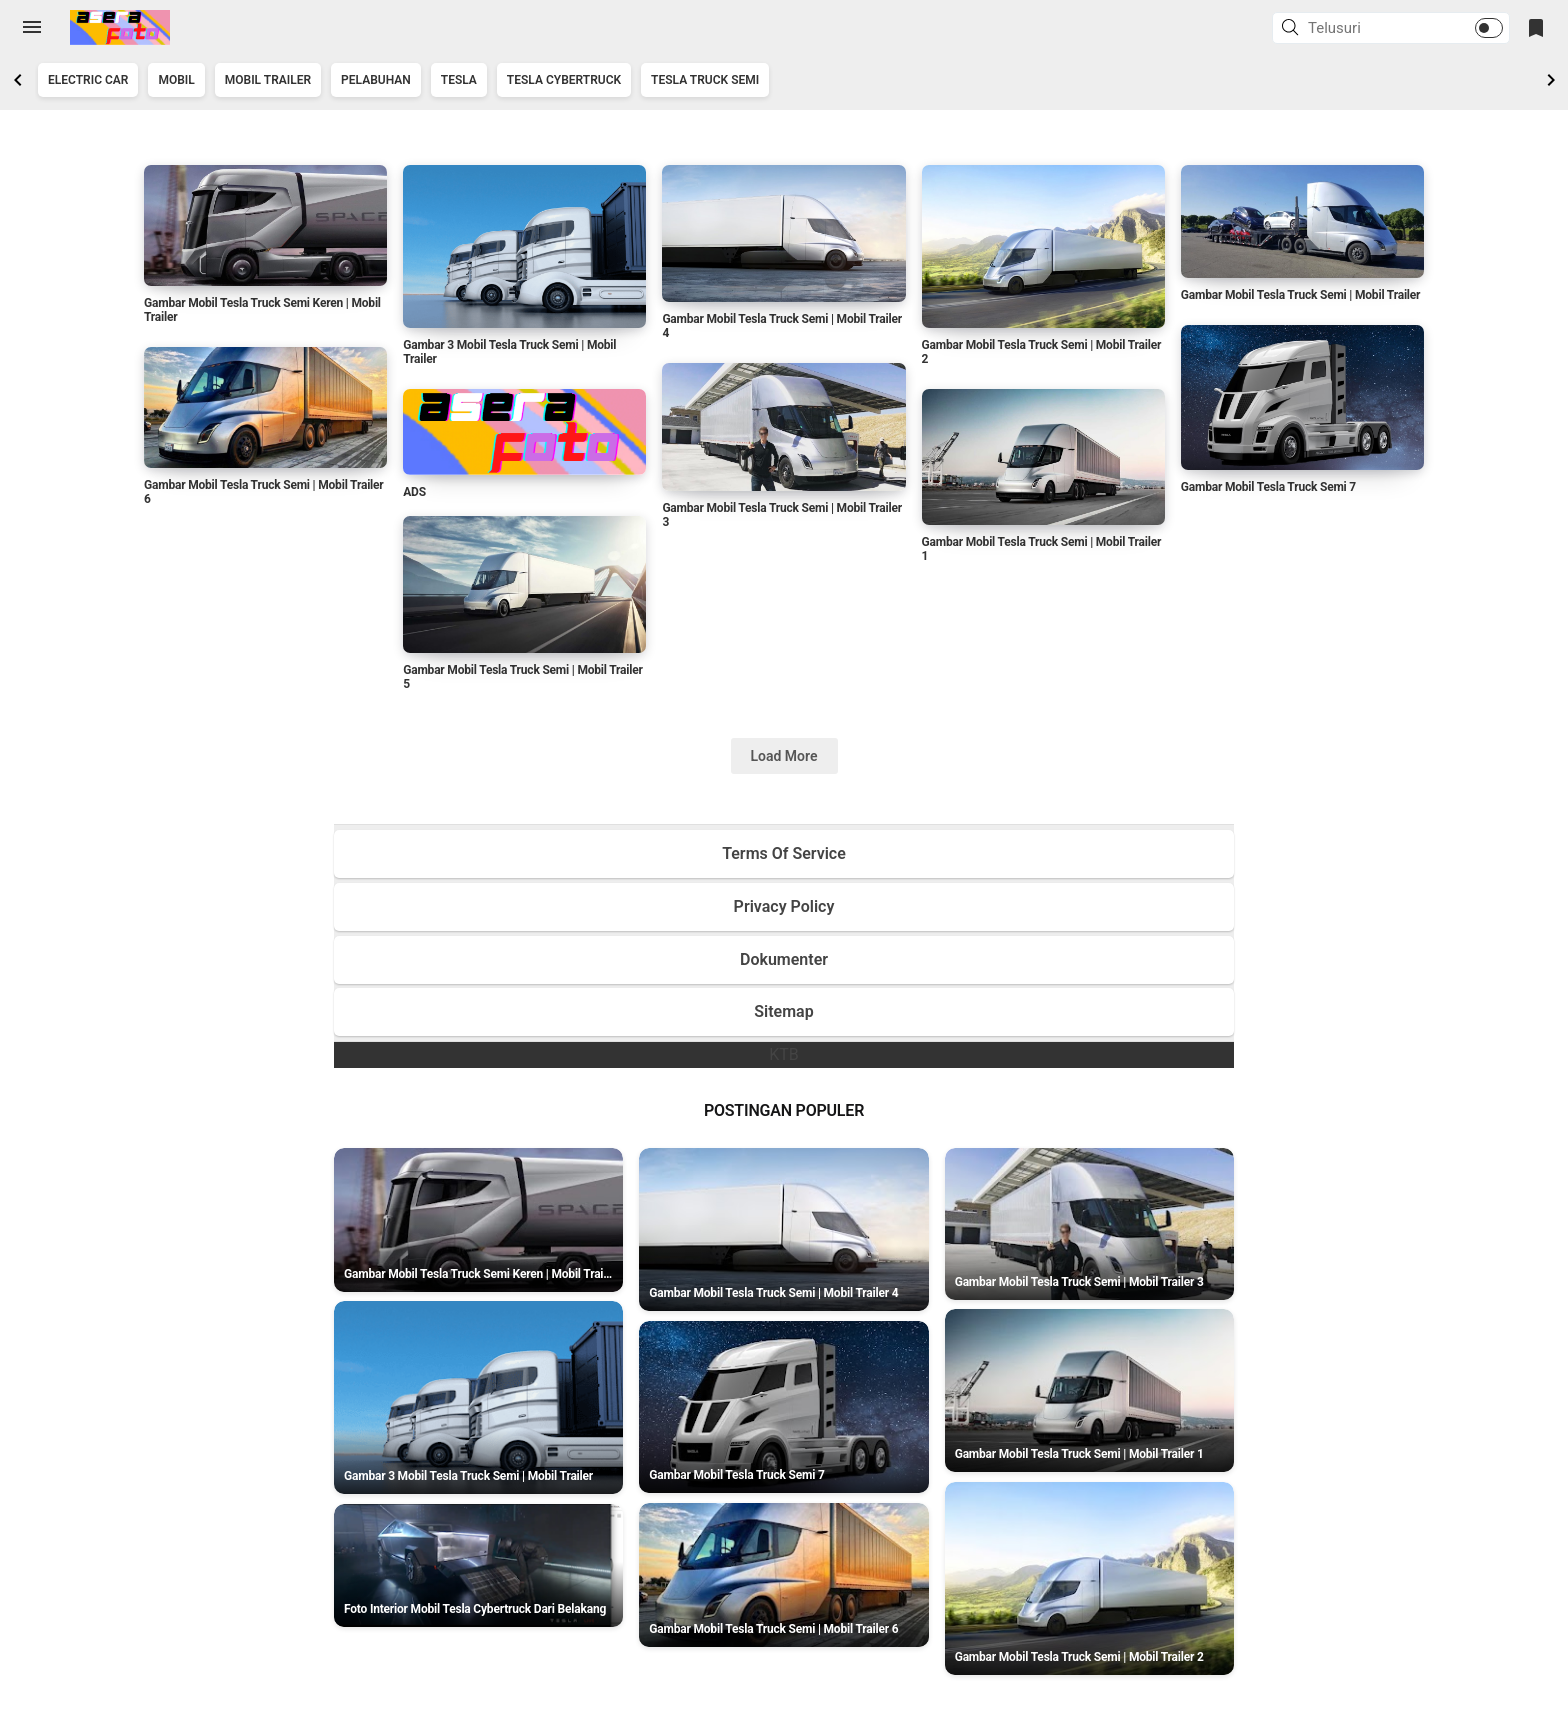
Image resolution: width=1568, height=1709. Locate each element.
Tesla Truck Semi (705, 80)
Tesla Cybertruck (564, 80)
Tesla (459, 80)
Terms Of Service (784, 853)
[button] (1293, 29)
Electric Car (88, 80)
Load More (784, 756)
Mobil (176, 80)
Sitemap (783, 1011)
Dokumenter (784, 959)
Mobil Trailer (268, 80)
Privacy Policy (784, 906)
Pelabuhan (376, 80)
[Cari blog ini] (1367, 28)
